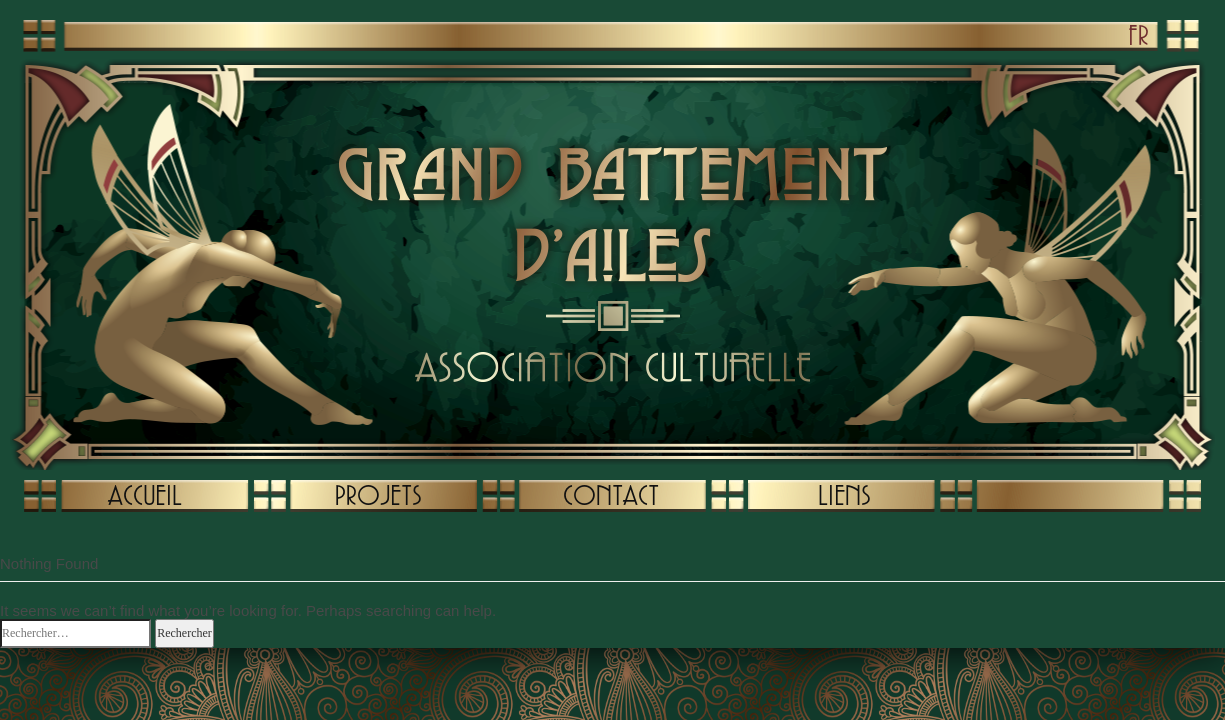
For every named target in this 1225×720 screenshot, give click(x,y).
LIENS (844, 495)
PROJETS (378, 495)
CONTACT (611, 495)
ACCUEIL (145, 495)
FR (1138, 35)
